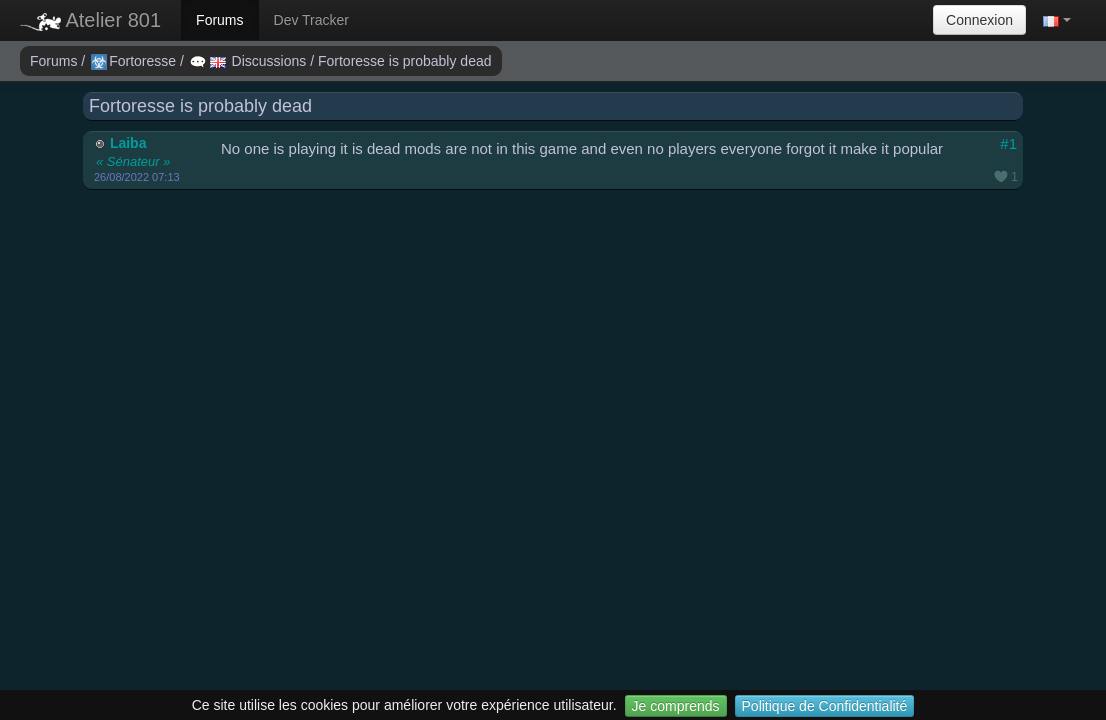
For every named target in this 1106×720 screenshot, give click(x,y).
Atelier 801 (90, 20)
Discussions (250, 61)
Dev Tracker (311, 20)
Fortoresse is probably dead (405, 61)
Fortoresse (135, 61)
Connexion (979, 20)
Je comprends (676, 706)
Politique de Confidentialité (825, 706)
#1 (1008, 143)
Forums (219, 20)
